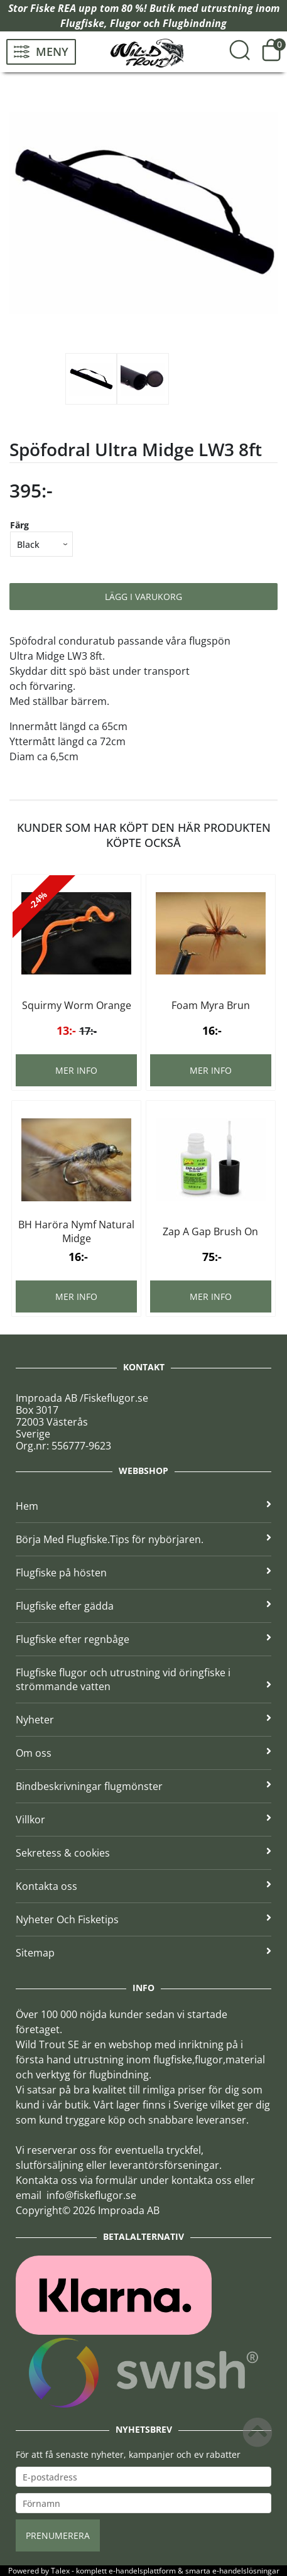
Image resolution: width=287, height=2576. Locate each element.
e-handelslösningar (245, 2570)
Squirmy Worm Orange (76, 1005)
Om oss (143, 1753)
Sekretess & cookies (143, 1853)
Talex (60, 2570)
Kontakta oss (143, 1886)
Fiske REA (53, 8)
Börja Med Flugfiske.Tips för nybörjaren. (143, 1539)
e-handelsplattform (142, 2570)
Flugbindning (195, 23)
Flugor (125, 23)
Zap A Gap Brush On (210, 1231)
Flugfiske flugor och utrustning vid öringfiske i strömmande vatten (143, 1679)
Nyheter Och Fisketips (143, 1919)
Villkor (143, 1819)
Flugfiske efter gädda (143, 1606)
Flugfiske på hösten (143, 1573)
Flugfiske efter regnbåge (143, 1639)
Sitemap (143, 1953)
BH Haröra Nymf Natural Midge (76, 1231)
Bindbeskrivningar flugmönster (143, 1786)
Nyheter (143, 1720)
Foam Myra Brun (210, 1005)
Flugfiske (82, 23)
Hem (143, 1506)
